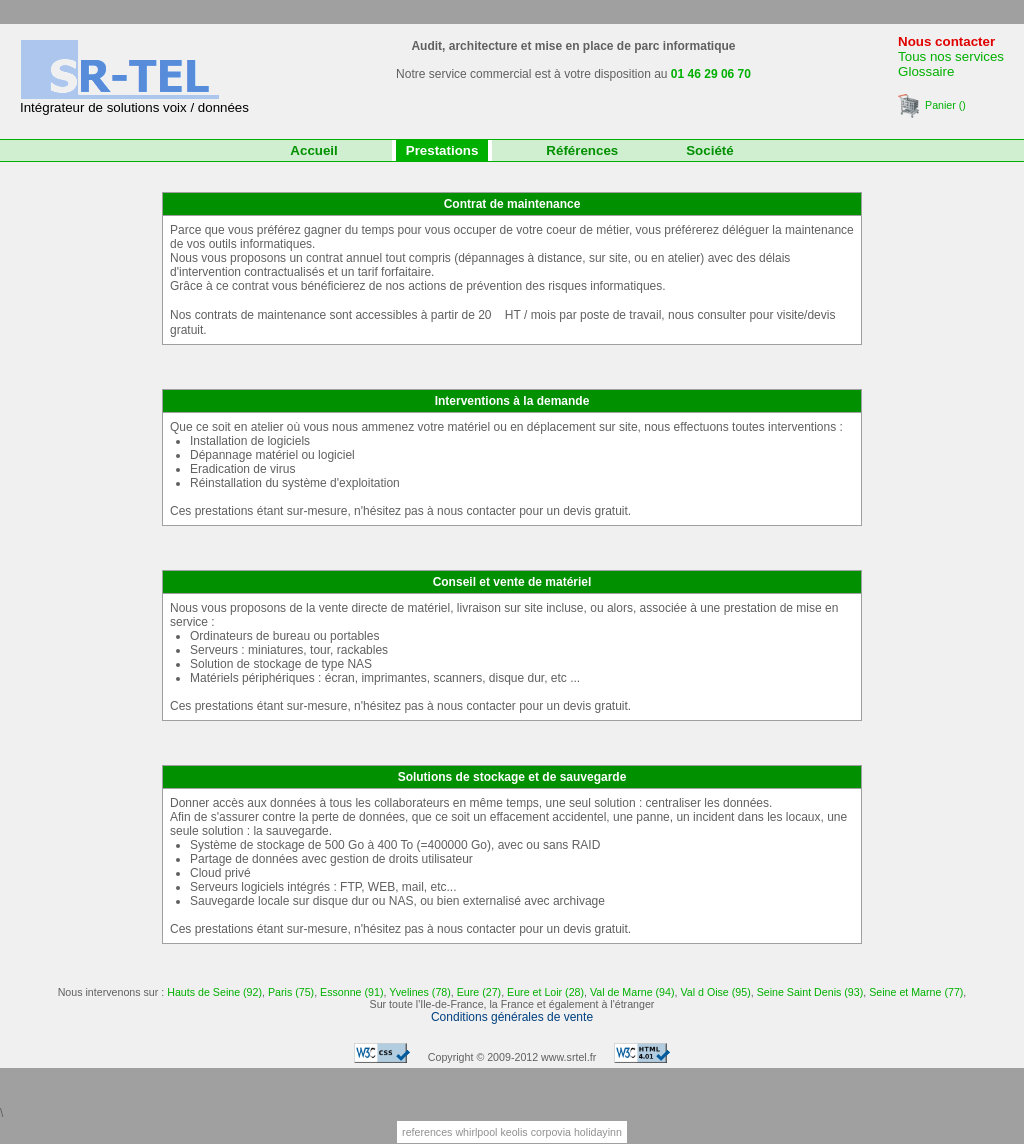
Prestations (442, 150)
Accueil (313, 150)
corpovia (551, 1132)
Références (582, 150)
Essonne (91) (351, 992)
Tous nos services (951, 56)
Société (709, 150)
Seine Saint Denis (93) (810, 992)
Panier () (932, 105)
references (427, 1132)
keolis (513, 1132)
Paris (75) (291, 992)
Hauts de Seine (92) (214, 992)
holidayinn (598, 1132)
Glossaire (926, 71)
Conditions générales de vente (512, 1017)
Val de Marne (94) (632, 992)
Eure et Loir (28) (545, 992)
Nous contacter (946, 41)
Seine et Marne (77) (916, 992)
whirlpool (476, 1132)
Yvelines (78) (420, 992)
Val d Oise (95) (715, 992)
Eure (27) (479, 992)
